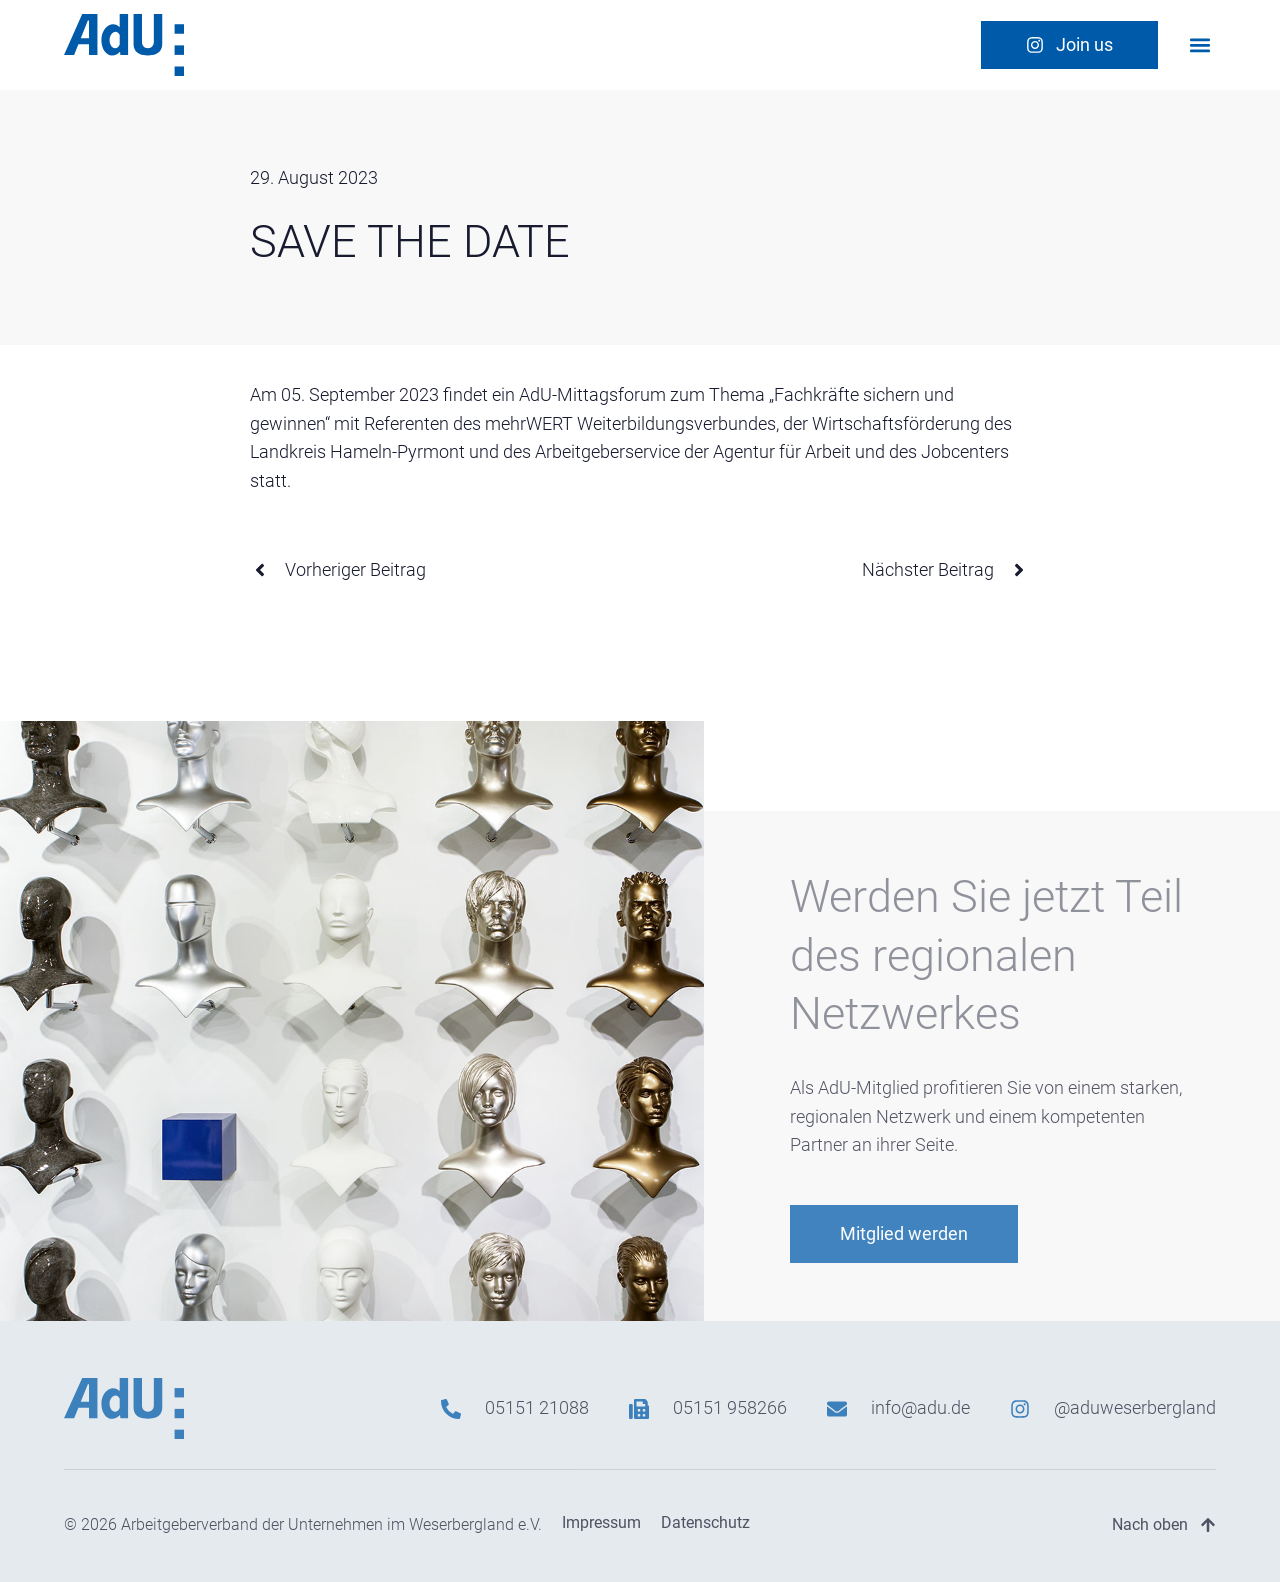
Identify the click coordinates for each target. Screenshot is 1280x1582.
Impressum (601, 1522)
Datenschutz (705, 1522)
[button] (1199, 44)
